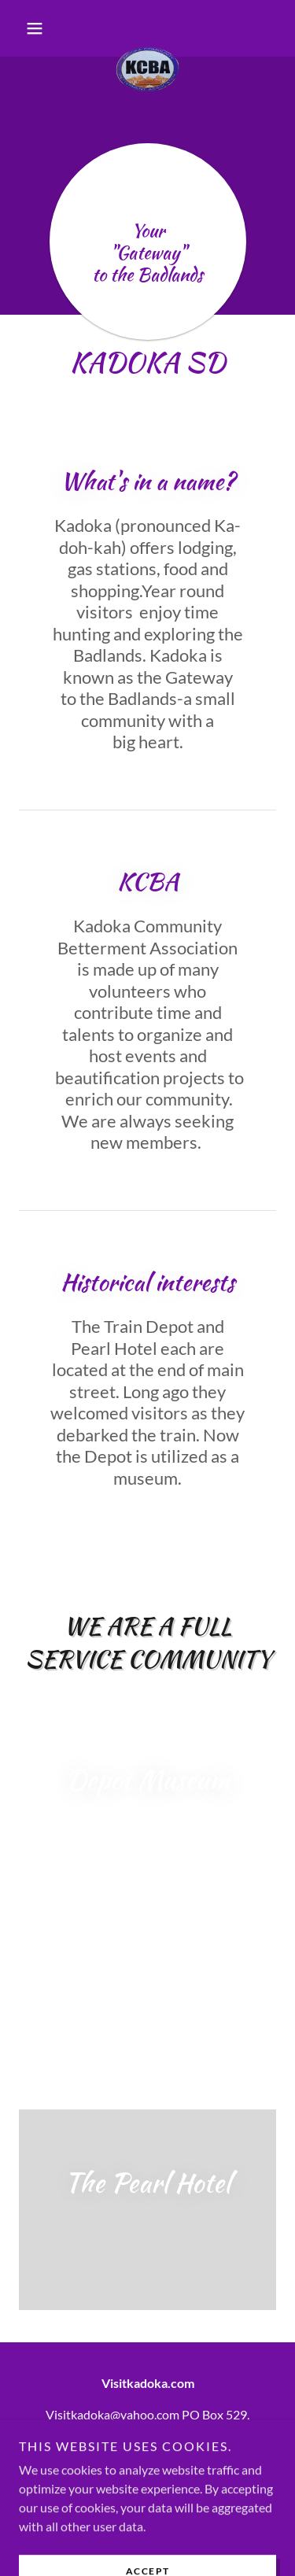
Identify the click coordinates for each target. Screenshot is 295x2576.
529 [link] (236, 2414)
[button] (38, 28)
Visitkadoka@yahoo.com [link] (112, 2414)
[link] (147, 28)
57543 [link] (179, 2433)
